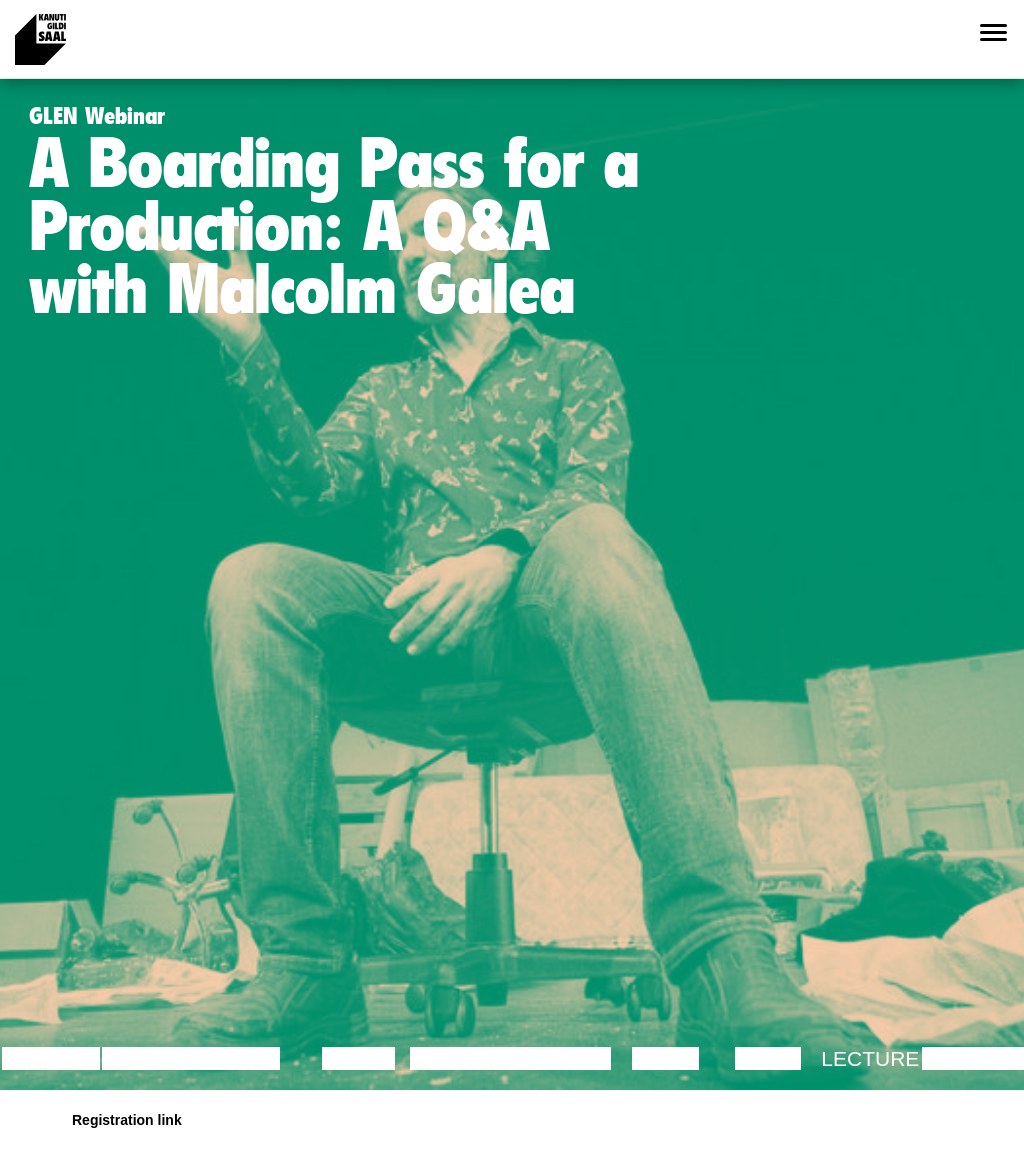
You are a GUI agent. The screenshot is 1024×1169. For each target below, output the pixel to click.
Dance (359, 1058)
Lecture (51, 1058)
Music (666, 1058)
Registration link (127, 1120)
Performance (491, 1058)
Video (767, 1058)
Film (256, 1058)
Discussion (167, 1058)
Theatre (563, 1058)
